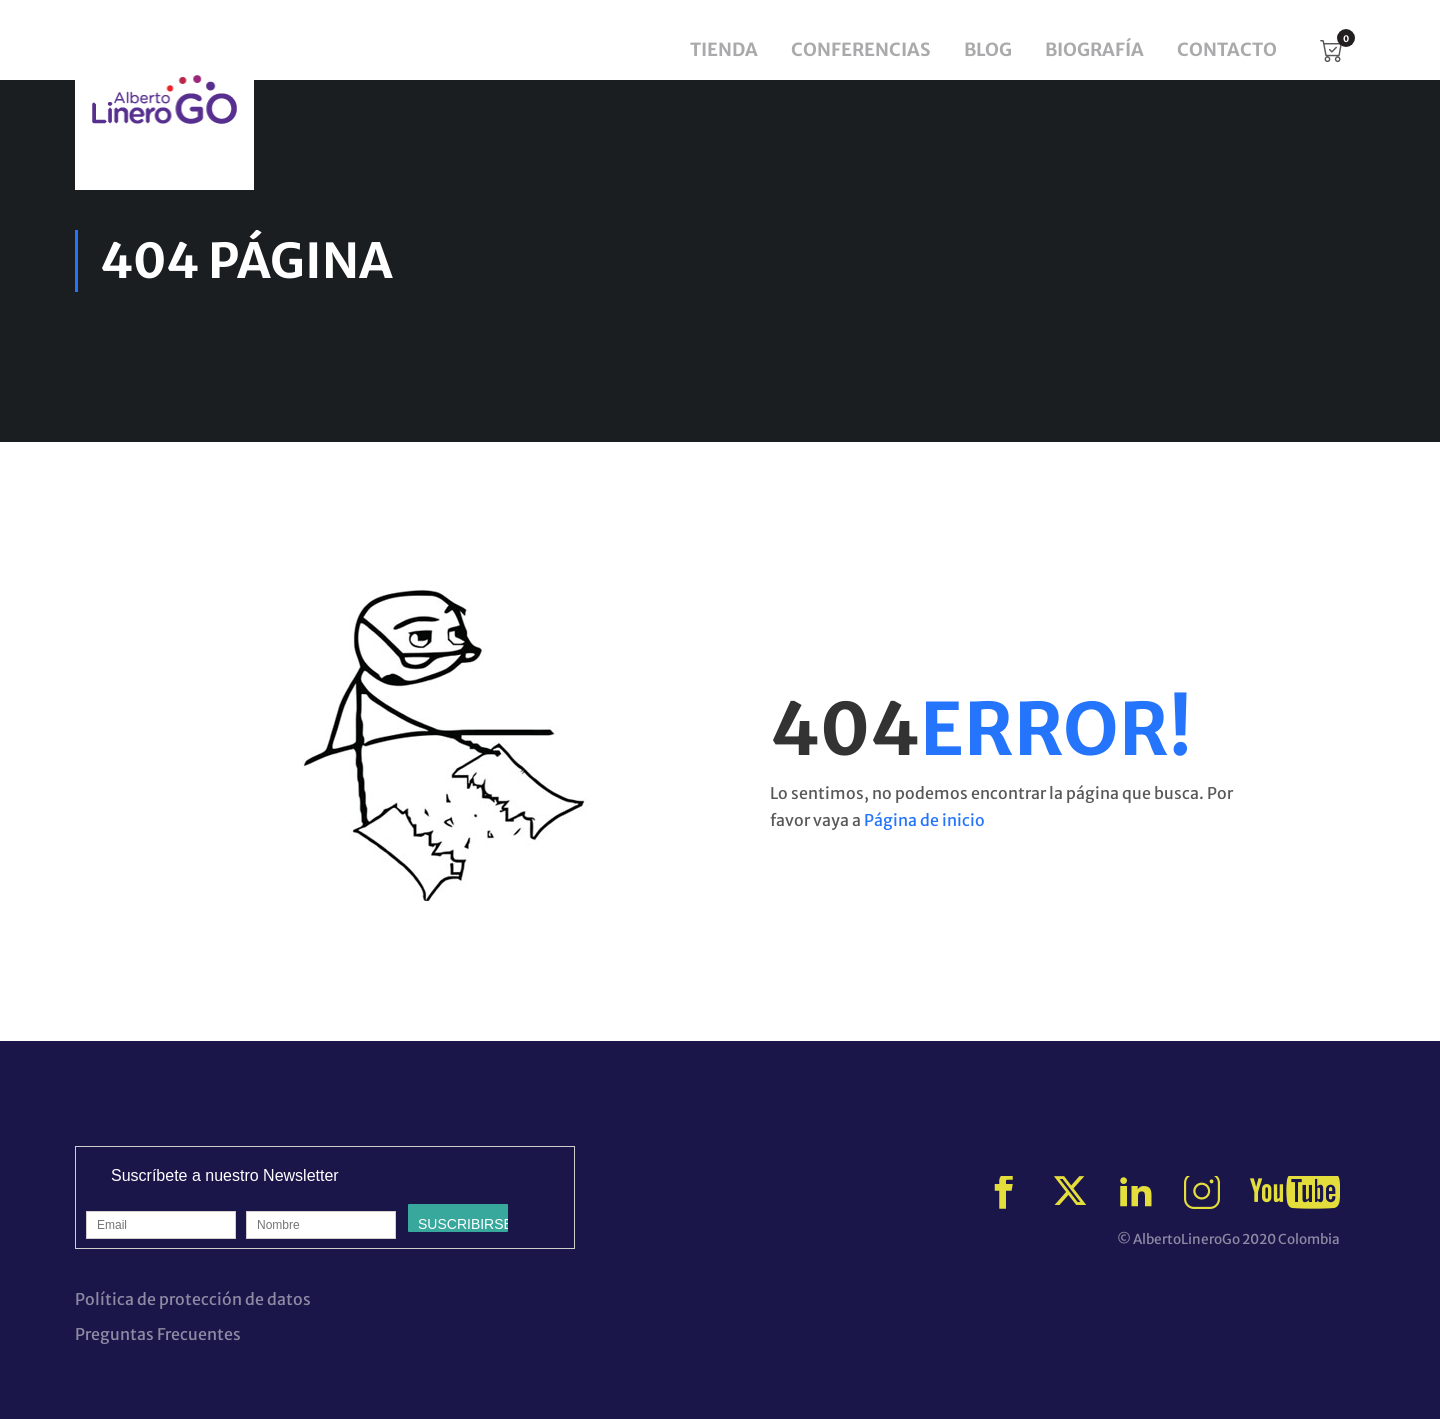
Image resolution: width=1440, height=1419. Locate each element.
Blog (988, 49)
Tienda (724, 49)
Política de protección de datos (193, 1299)
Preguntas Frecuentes (158, 1334)
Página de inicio (924, 820)
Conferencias (861, 49)
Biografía (1094, 49)
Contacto (1227, 49)
